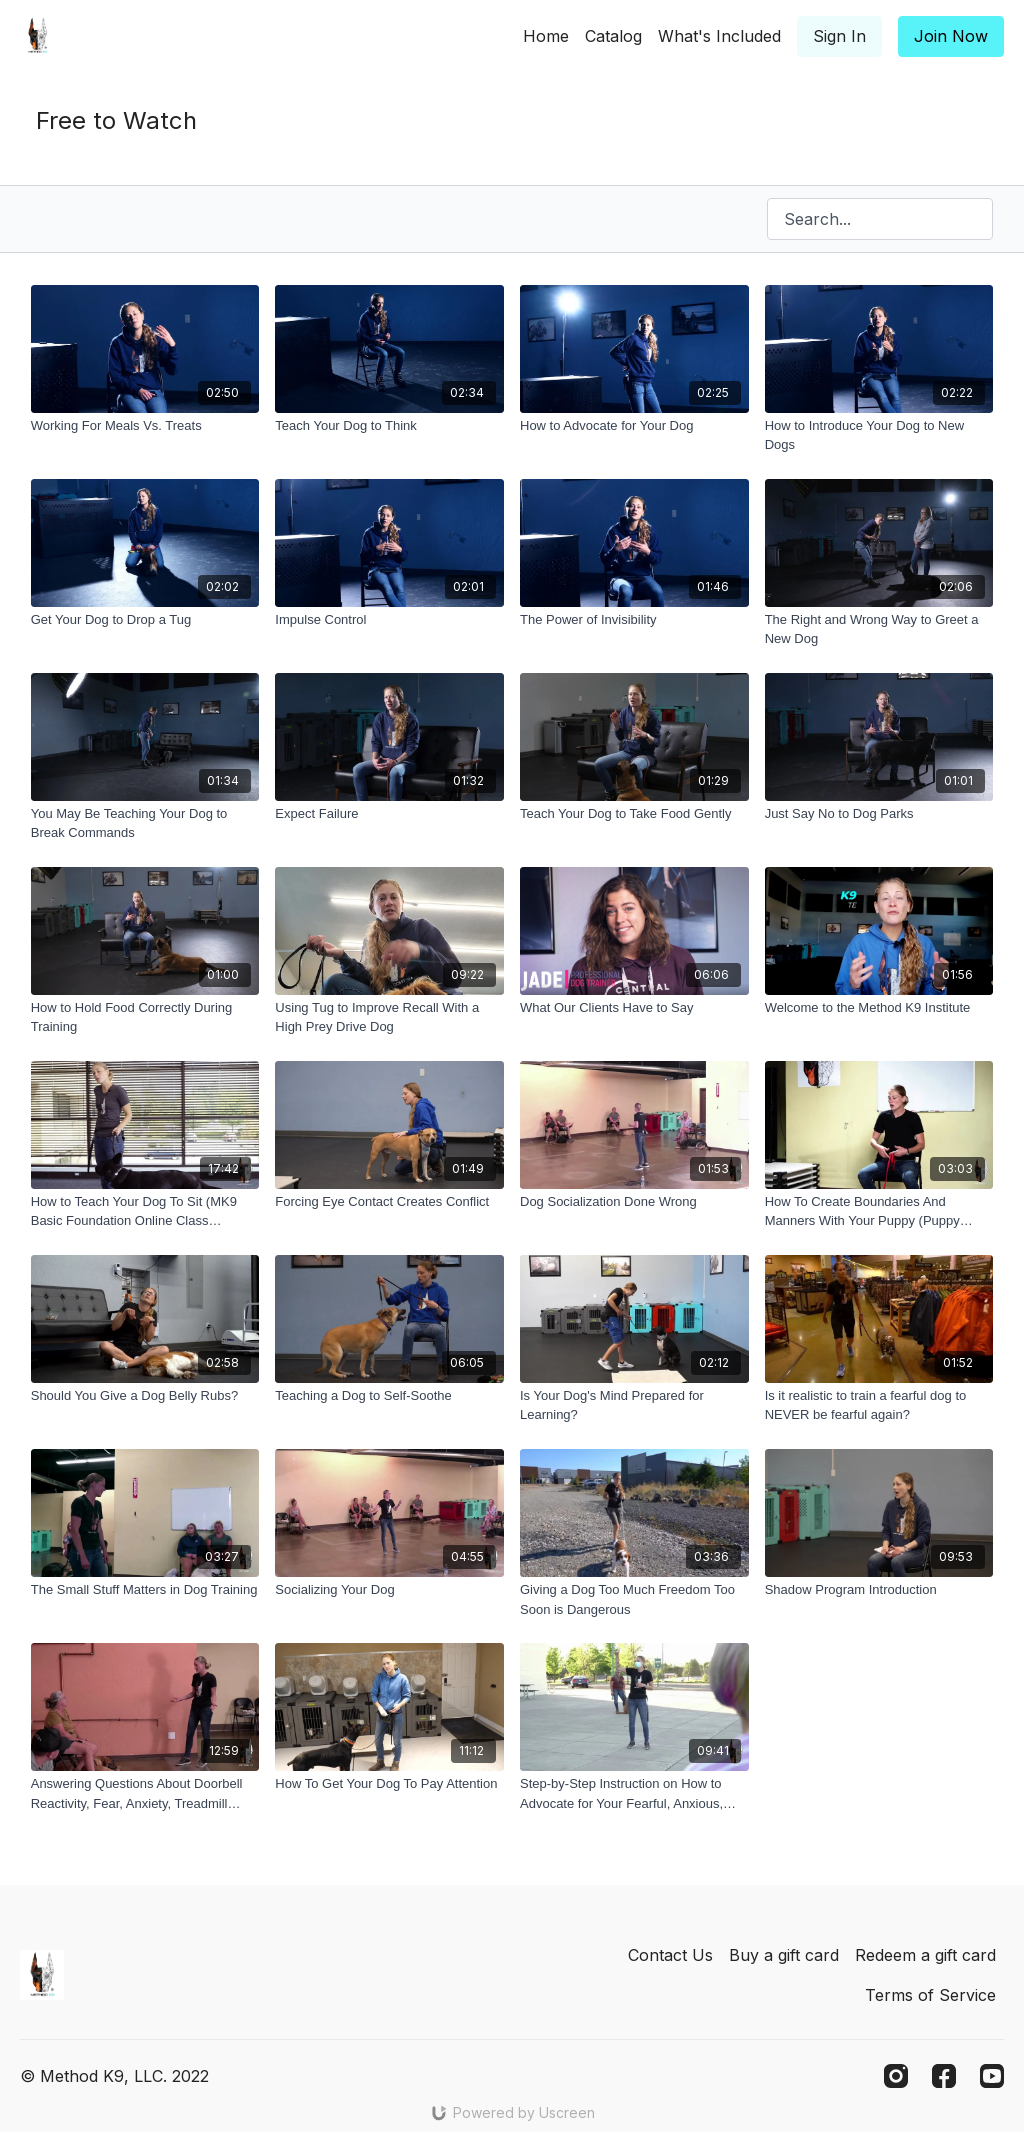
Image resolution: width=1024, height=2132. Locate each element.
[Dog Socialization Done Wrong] (634, 1202)
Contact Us (670, 1955)
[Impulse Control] (389, 620)
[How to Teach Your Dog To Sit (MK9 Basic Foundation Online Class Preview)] (145, 1211)
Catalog (613, 36)
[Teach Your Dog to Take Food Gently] (634, 814)
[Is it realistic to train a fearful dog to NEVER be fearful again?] (879, 1405)
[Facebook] (944, 2076)
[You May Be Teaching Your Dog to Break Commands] (145, 823)
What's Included (719, 36)
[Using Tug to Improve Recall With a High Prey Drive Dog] (389, 1017)
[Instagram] (896, 2076)
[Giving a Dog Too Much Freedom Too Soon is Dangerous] (634, 1599)
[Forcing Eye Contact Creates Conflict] (389, 1202)
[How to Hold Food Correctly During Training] (145, 1017)
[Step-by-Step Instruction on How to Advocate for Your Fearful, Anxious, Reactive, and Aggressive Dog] (634, 1793)
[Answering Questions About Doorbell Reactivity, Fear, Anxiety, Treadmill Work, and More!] (145, 1793)
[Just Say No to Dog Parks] (879, 814)
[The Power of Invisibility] (634, 620)
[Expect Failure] (389, 814)
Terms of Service (930, 1995)
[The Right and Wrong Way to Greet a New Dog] (879, 629)
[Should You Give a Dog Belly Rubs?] (145, 1396)
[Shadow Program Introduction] (879, 1590)
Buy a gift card (784, 1955)
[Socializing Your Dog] (389, 1590)
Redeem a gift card (925, 1955)
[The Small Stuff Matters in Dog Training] (145, 1590)
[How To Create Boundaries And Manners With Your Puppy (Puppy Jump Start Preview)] (879, 1211)
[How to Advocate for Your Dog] (634, 426)
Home (546, 36)
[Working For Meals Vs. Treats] (145, 426)
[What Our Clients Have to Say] (634, 1008)
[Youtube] (992, 2076)
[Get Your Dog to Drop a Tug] (145, 620)
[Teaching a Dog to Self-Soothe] (389, 1396)
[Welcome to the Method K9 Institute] (879, 1008)
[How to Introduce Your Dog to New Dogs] (879, 435)
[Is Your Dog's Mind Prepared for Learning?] (634, 1405)
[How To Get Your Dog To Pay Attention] (389, 1784)
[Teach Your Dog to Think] (389, 426)
